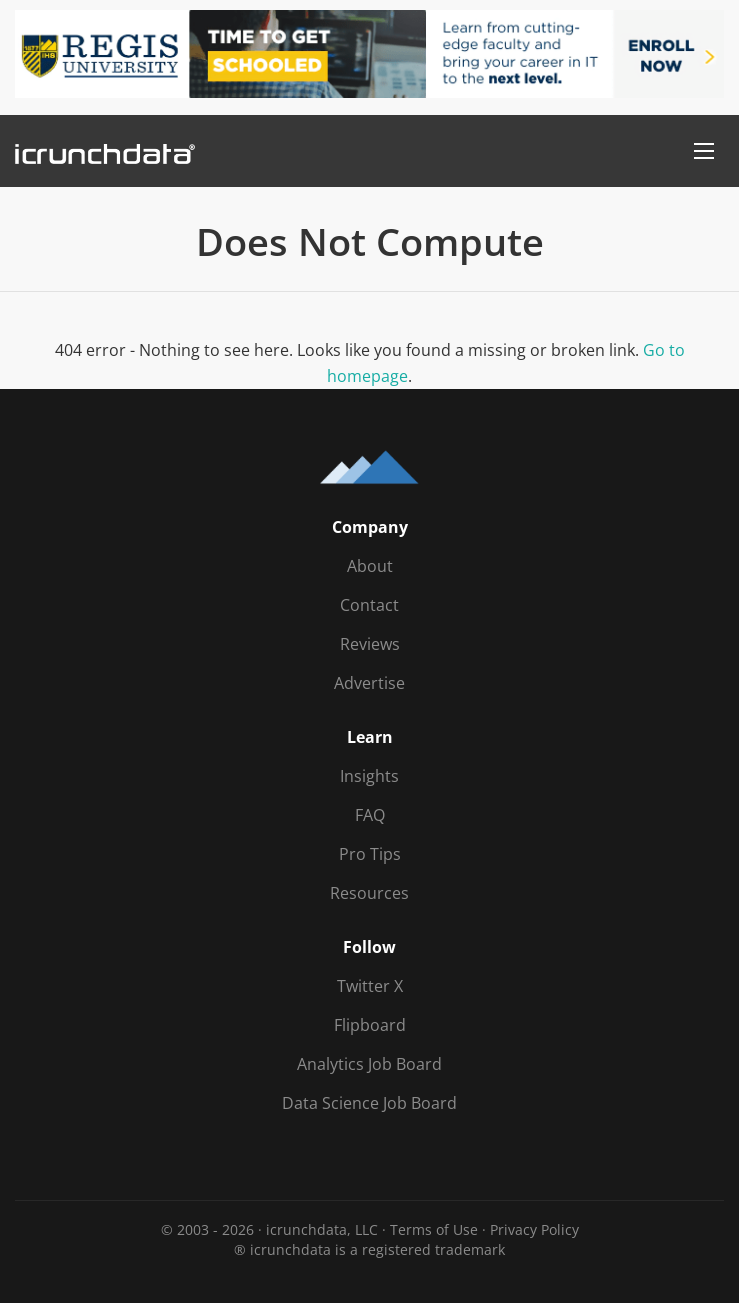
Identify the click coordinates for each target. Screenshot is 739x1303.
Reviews (370, 644)
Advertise (369, 683)
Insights (369, 776)
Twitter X (370, 986)
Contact (369, 605)
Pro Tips (370, 854)
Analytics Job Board (369, 1064)
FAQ (370, 815)
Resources (369, 893)
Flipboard (370, 1025)
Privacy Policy (534, 1229)
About (370, 566)
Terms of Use (434, 1229)
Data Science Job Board (369, 1103)
